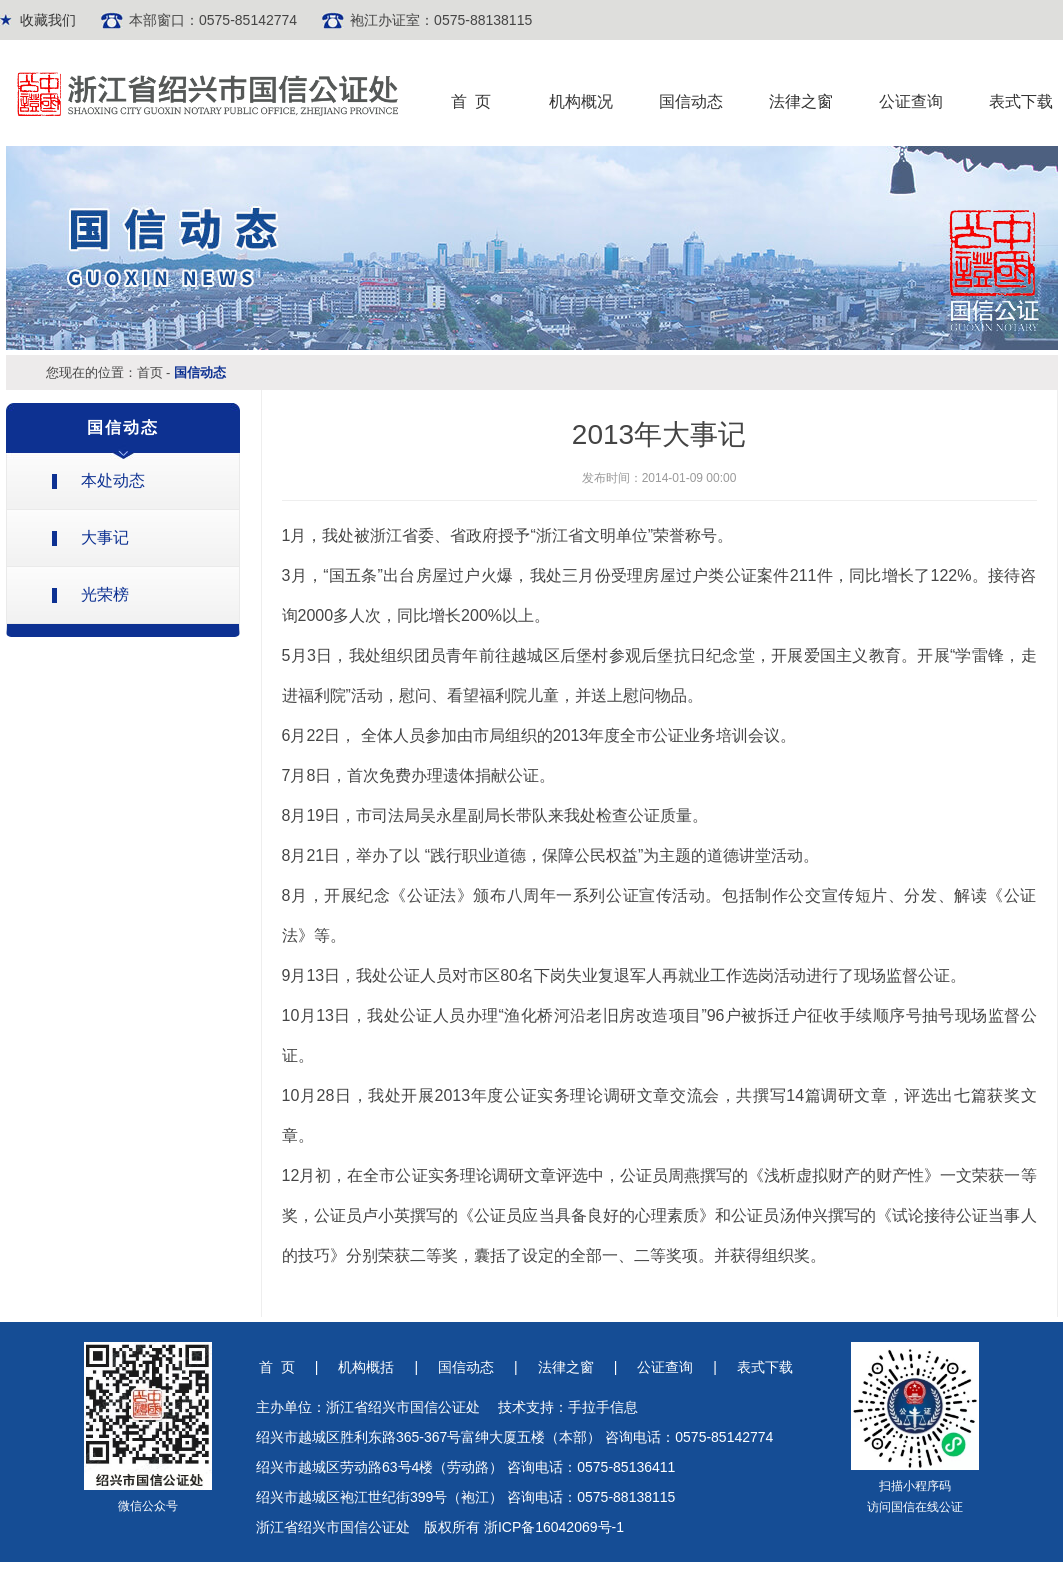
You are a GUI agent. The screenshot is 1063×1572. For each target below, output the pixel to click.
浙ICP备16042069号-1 (554, 1527)
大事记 (105, 537)
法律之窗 (801, 101)
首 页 (471, 101)
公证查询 (911, 101)
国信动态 (691, 101)
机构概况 (581, 101)
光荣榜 (105, 594)
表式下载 (1021, 101)
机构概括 (366, 1367)
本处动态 (113, 480)
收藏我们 (48, 20)
